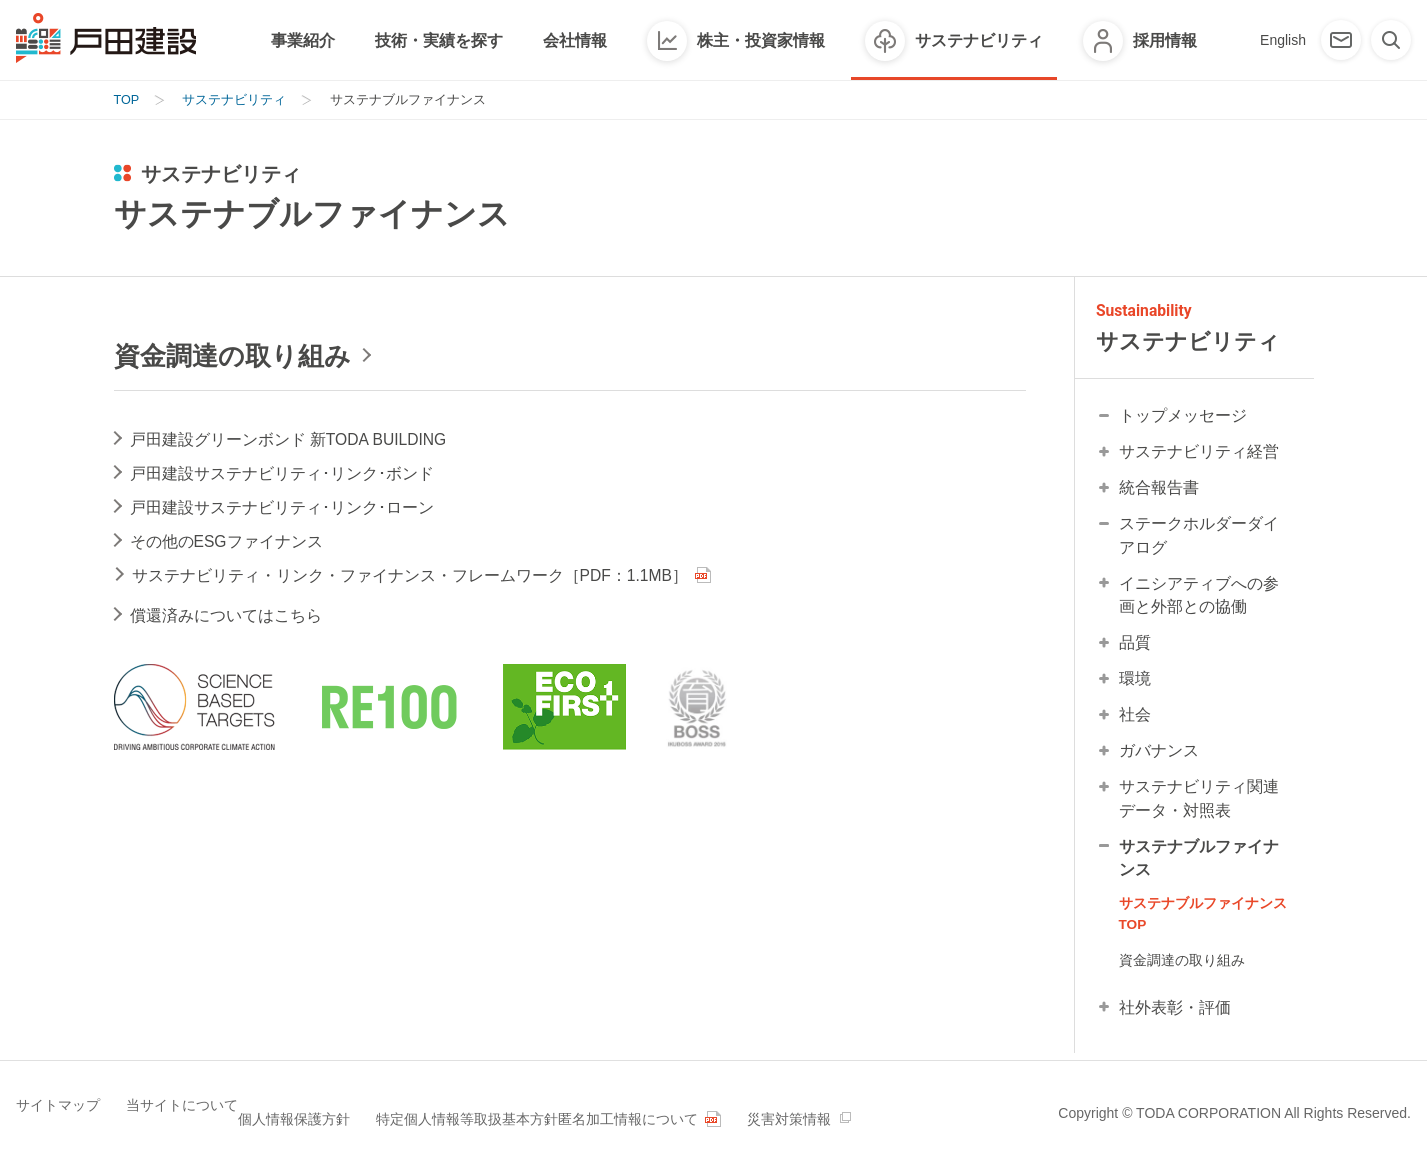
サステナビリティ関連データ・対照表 (1199, 803)
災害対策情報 (911, 1111)
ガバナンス (1159, 755)
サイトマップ (58, 1111)
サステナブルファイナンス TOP (1203, 920)
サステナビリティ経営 (1199, 455)
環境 (1135, 683)
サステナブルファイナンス (1199, 863)
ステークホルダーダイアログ (1199, 539)
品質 (1135, 647)
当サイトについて (196, 1111)
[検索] (1391, 40)
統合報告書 (1159, 491)
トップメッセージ (1183, 419)
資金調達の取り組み (1182, 967)
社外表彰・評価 (1175, 1014)
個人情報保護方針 (348, 1111)
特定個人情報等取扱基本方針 (535, 1111)
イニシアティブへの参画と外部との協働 (1199, 599)
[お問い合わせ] (1341, 40)
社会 (1135, 719)
